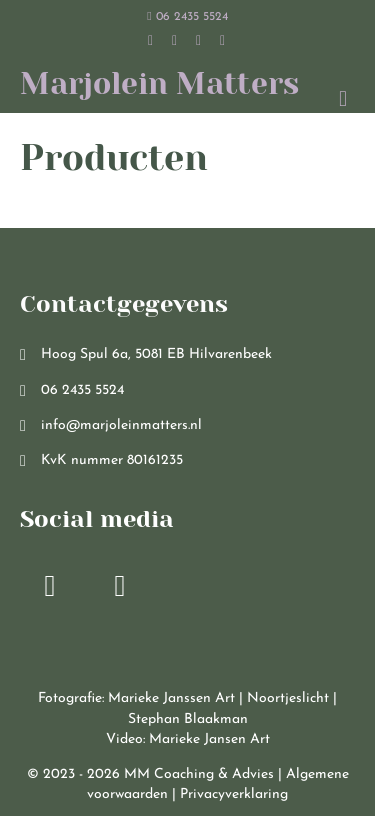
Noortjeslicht (288, 698)
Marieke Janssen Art (171, 698)
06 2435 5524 (187, 17)
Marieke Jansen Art (209, 739)
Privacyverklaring (234, 794)
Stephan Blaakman (188, 719)
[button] (50, 586)
